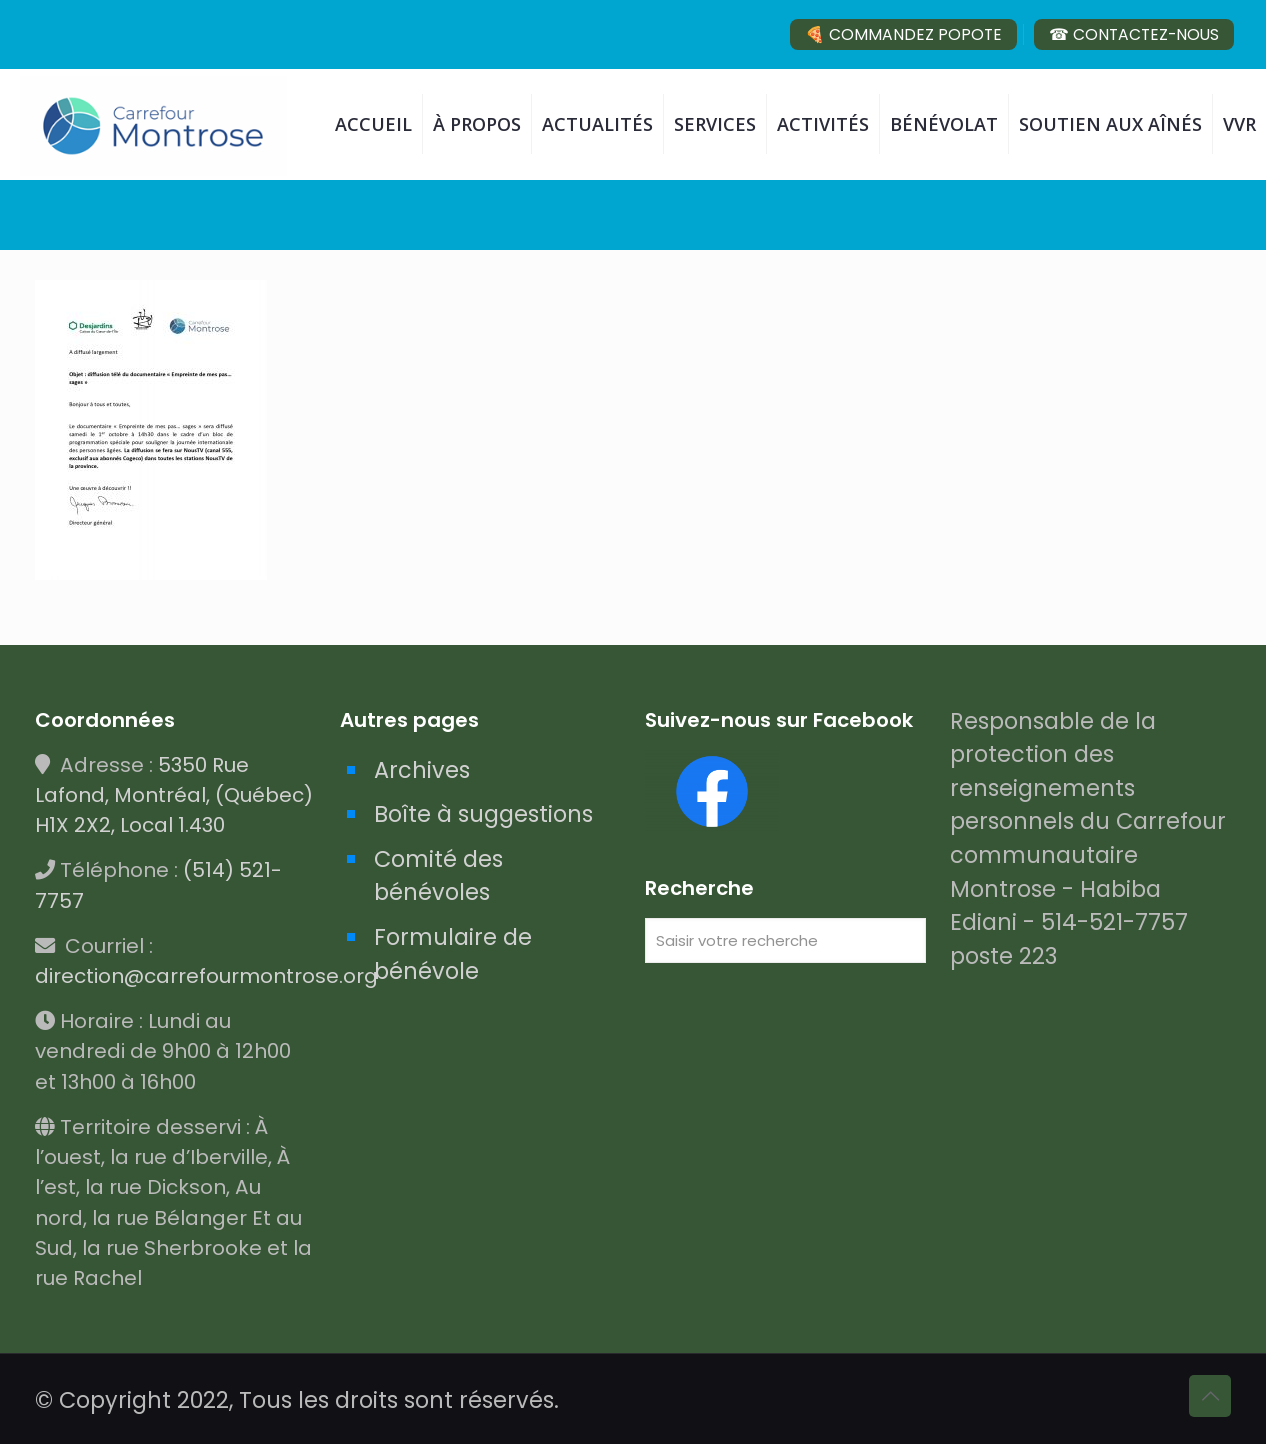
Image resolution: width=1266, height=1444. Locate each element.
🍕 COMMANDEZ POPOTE (903, 34)
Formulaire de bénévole (453, 954)
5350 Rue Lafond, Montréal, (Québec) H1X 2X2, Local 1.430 (174, 795)
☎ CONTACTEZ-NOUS (1134, 34)
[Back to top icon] (1210, 1396)
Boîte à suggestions (483, 814)
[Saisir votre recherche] (785, 940)
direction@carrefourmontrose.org (206, 976)
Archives (422, 770)
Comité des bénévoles (438, 876)
